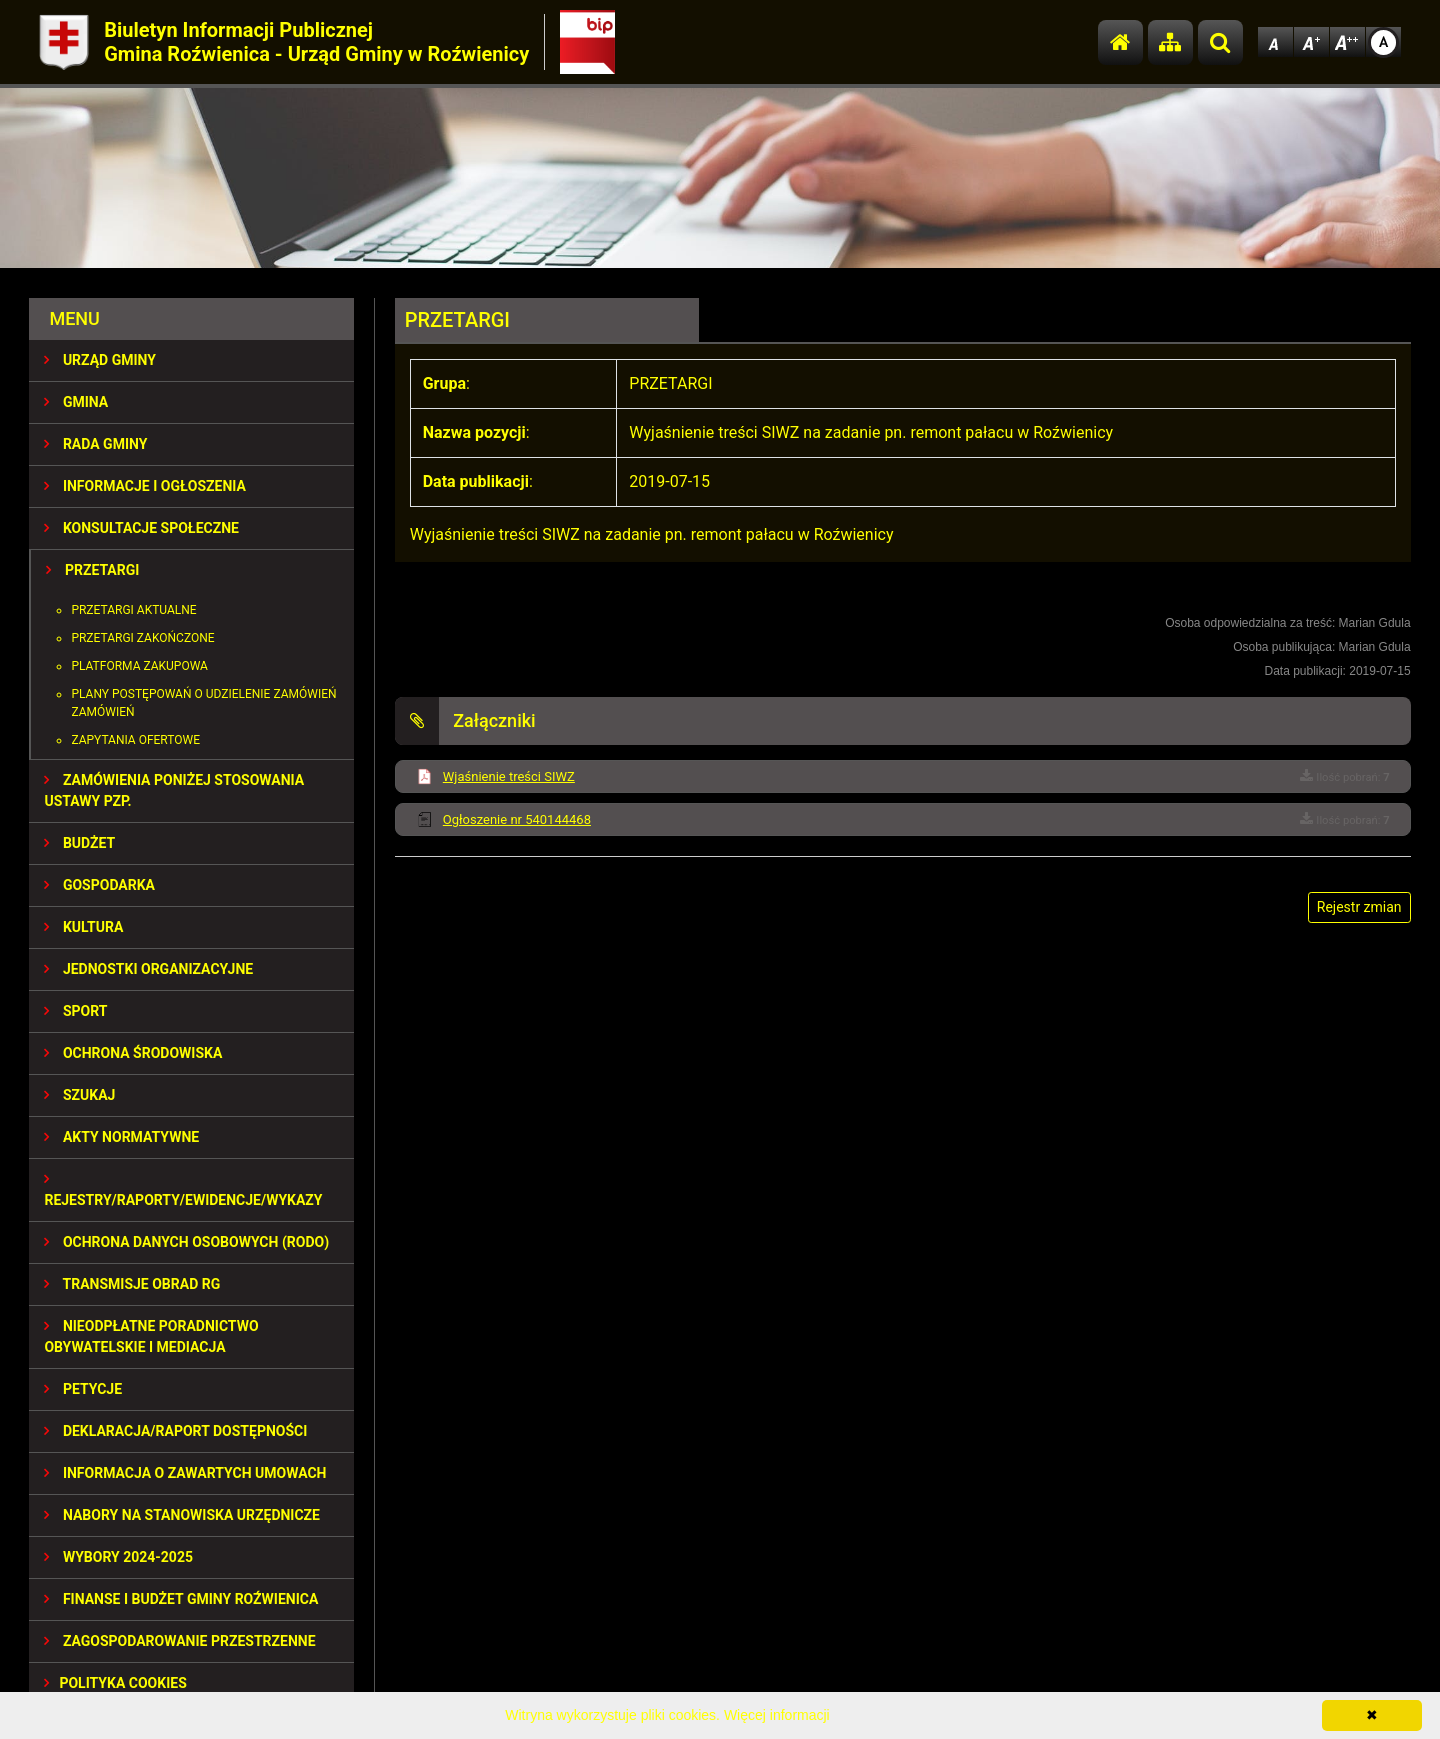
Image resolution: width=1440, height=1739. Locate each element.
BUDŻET (79, 843)
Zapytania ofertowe (135, 740)
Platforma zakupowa (139, 666)
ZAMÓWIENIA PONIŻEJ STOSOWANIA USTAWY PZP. (174, 790)
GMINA (76, 402)
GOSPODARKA (99, 885)
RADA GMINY (95, 444)
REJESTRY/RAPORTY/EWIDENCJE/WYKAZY (183, 1190)
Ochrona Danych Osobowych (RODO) (186, 1242)
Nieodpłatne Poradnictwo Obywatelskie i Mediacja (151, 1336)
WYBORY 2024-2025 (118, 1557)
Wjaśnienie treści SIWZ (509, 776)
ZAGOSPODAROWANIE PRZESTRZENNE (179, 1641)
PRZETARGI (92, 570)
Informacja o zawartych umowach (185, 1473)
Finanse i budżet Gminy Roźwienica (181, 1599)
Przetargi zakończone (142, 638)
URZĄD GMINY (100, 360)
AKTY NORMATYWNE (121, 1137)
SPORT (75, 1011)
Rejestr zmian (1359, 907)
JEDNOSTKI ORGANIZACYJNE (148, 969)
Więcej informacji (777, 1715)
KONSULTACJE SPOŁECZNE (141, 528)
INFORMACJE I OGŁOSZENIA (144, 486)
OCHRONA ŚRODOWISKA (133, 1053)
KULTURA (83, 927)
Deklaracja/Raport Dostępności (175, 1431)
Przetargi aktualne (133, 610)
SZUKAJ (79, 1095)
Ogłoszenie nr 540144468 (517, 819)
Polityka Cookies (115, 1683)
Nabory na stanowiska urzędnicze (182, 1515)
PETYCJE (83, 1389)
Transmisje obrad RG (132, 1284)
